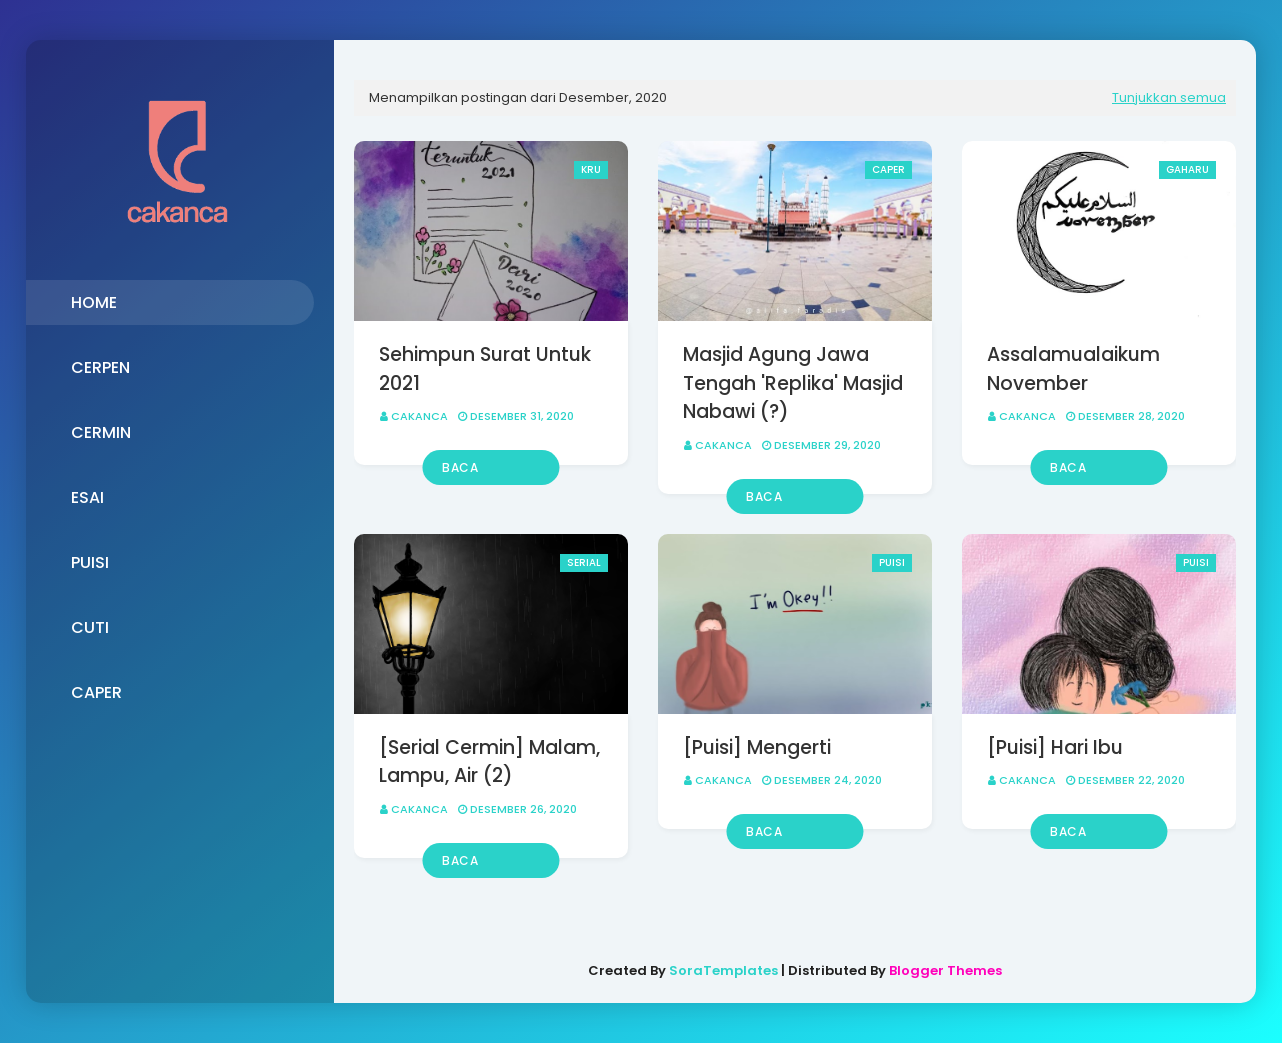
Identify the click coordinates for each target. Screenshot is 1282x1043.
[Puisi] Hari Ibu (1055, 747)
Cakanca (419, 416)
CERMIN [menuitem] (101, 432)
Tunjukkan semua (1169, 97)
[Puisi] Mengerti (757, 747)
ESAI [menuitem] (87, 497)
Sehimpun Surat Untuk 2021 (485, 369)
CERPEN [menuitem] (100, 367)
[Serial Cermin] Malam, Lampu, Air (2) (489, 762)
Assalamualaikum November (1073, 369)
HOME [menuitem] (94, 302)
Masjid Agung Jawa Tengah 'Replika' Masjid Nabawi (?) (793, 383)
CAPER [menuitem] (96, 692)
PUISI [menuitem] (90, 562)
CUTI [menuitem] (90, 627)
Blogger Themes (945, 970)
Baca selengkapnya (488, 472)
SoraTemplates (723, 970)
